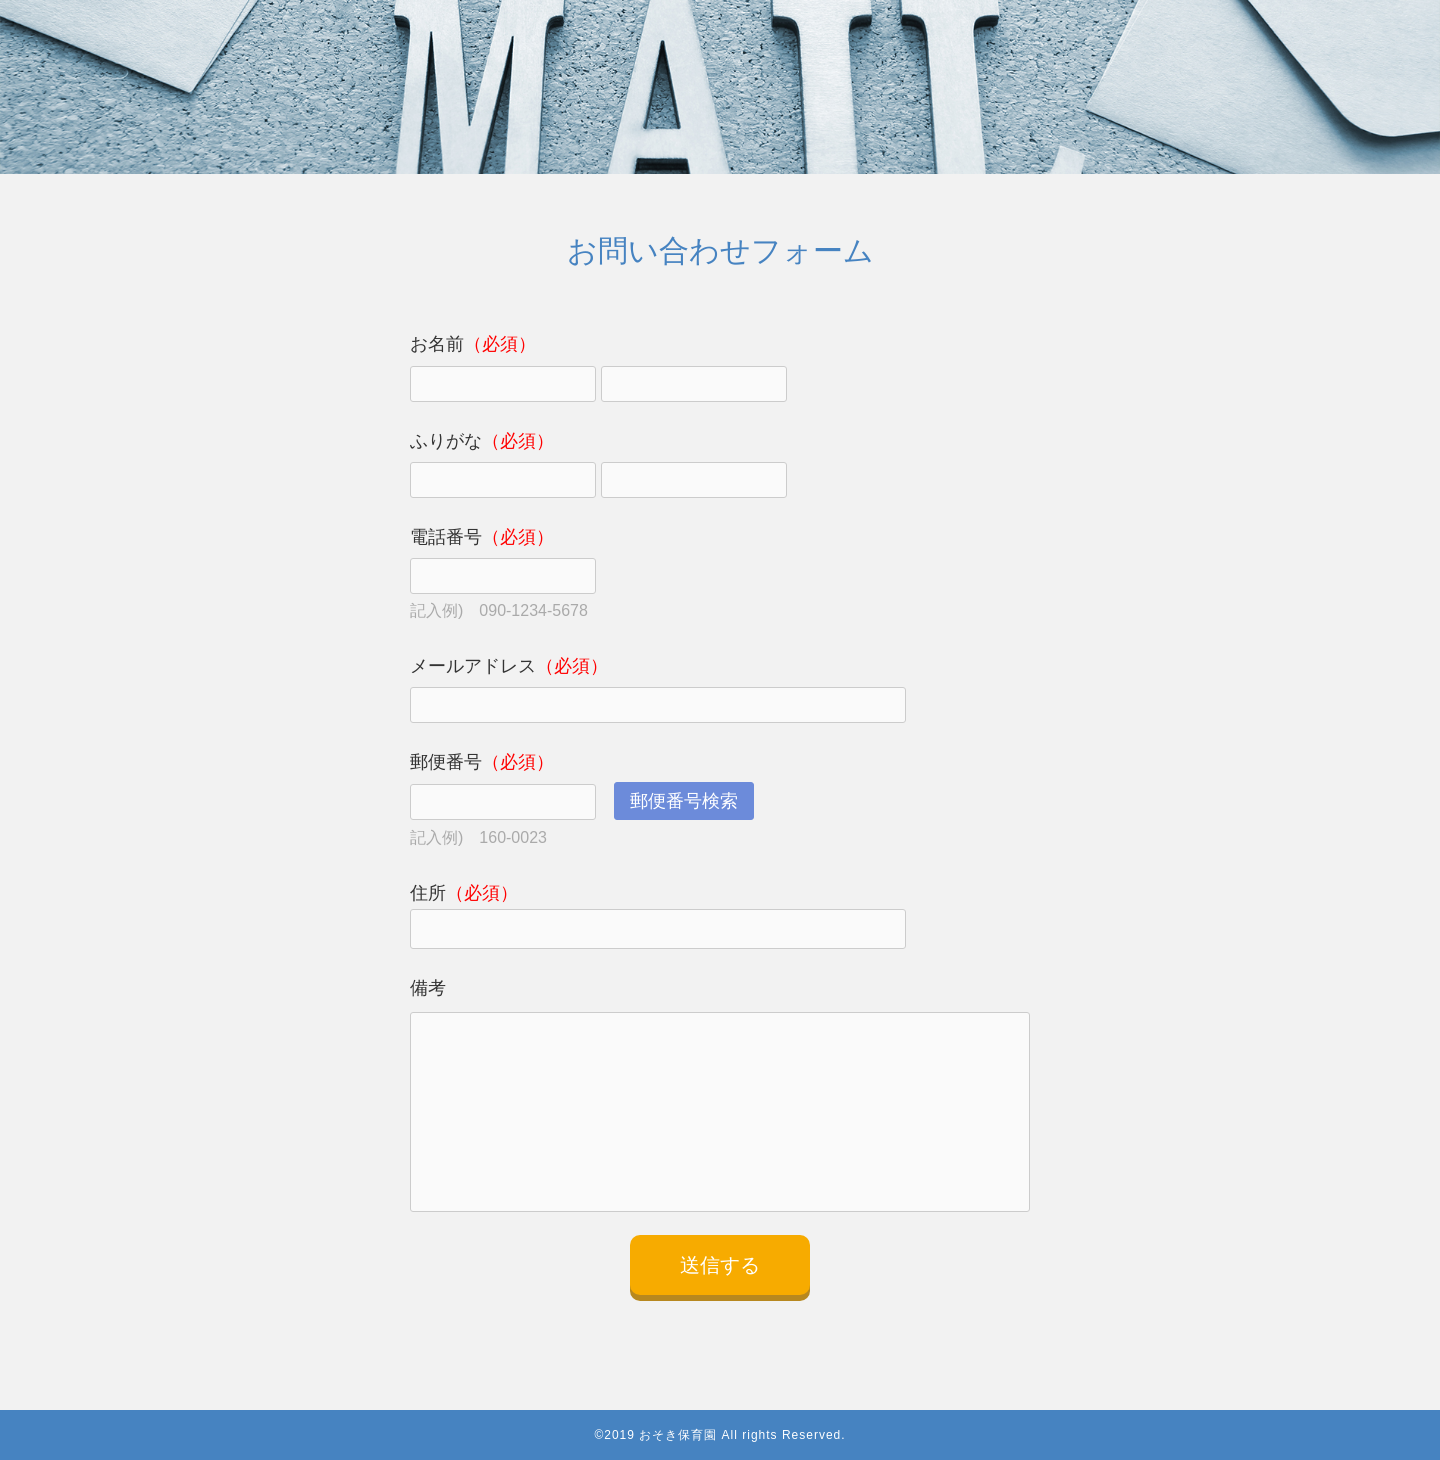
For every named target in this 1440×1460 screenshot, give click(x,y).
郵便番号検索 (684, 801)
